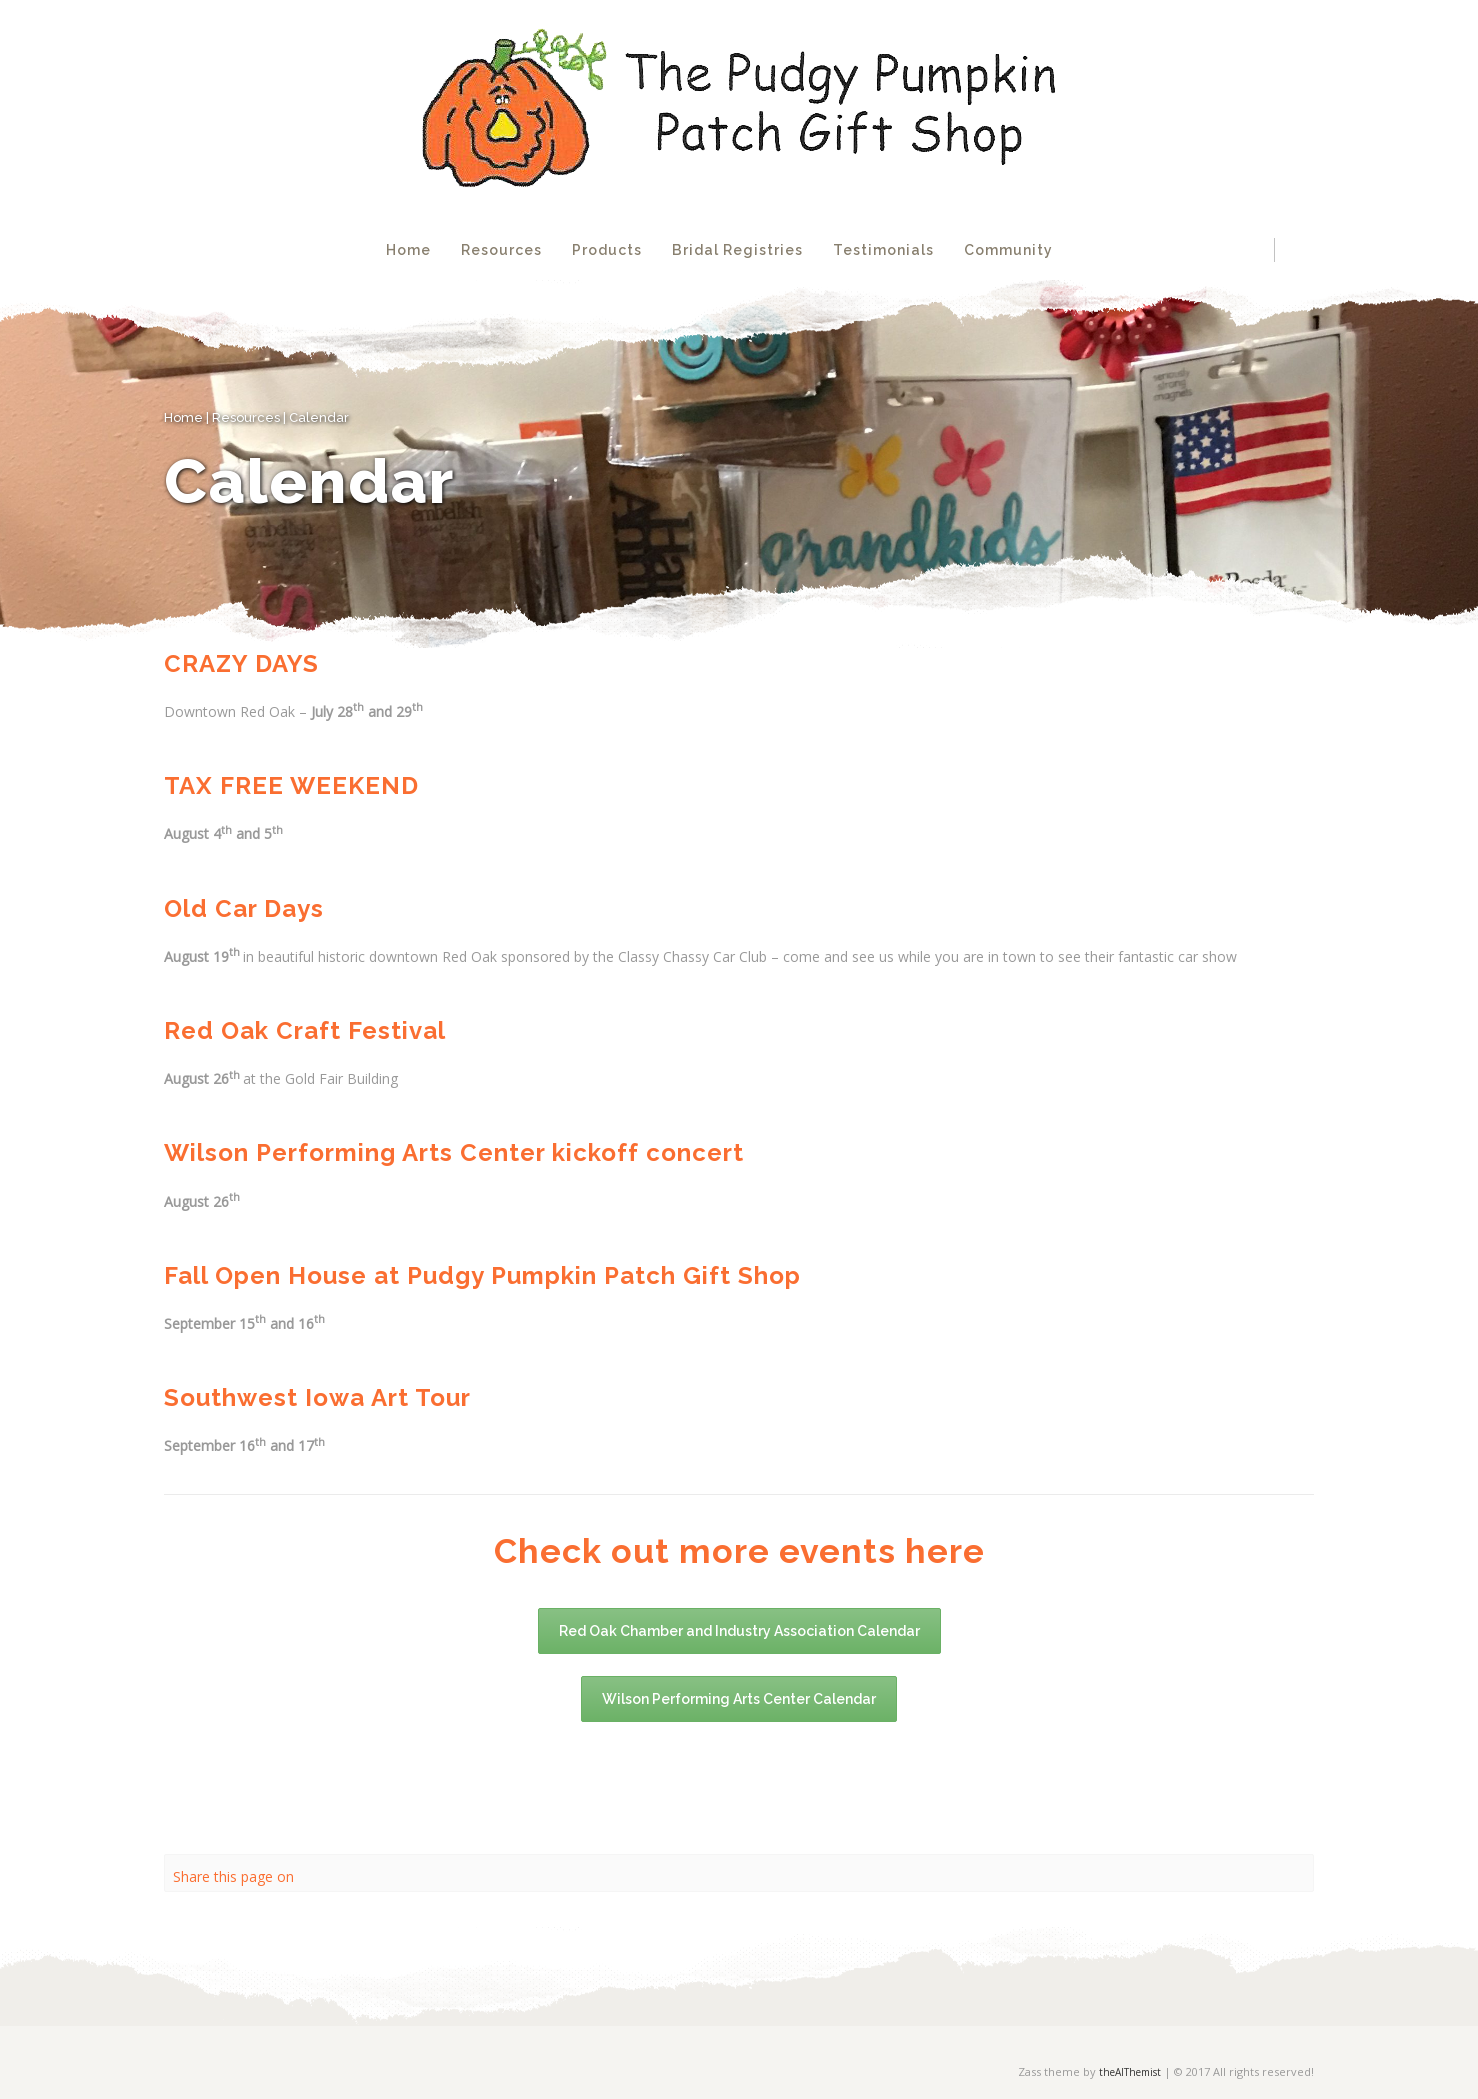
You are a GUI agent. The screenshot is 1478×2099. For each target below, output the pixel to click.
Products (607, 250)
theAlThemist (1130, 2072)
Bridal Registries (737, 250)
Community (1008, 250)
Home (408, 250)
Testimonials (883, 250)
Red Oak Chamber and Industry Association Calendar (739, 1631)
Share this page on (233, 1876)
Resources (501, 250)
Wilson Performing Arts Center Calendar (739, 1699)
